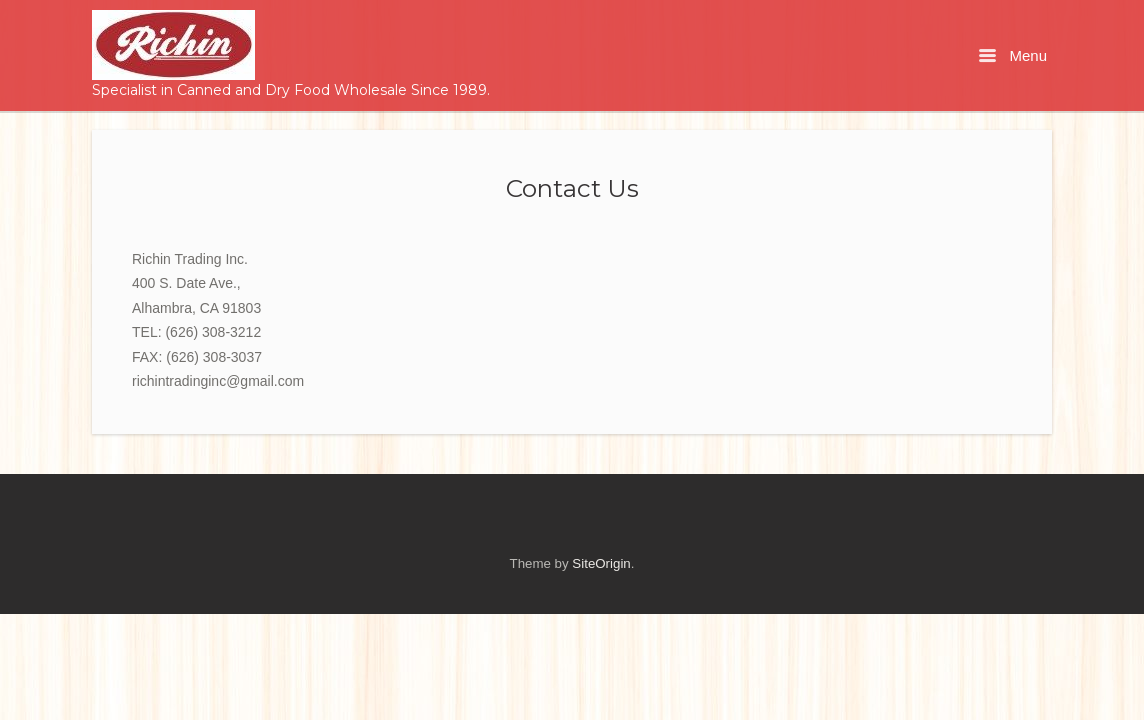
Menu (1013, 55)
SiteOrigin (601, 563)
